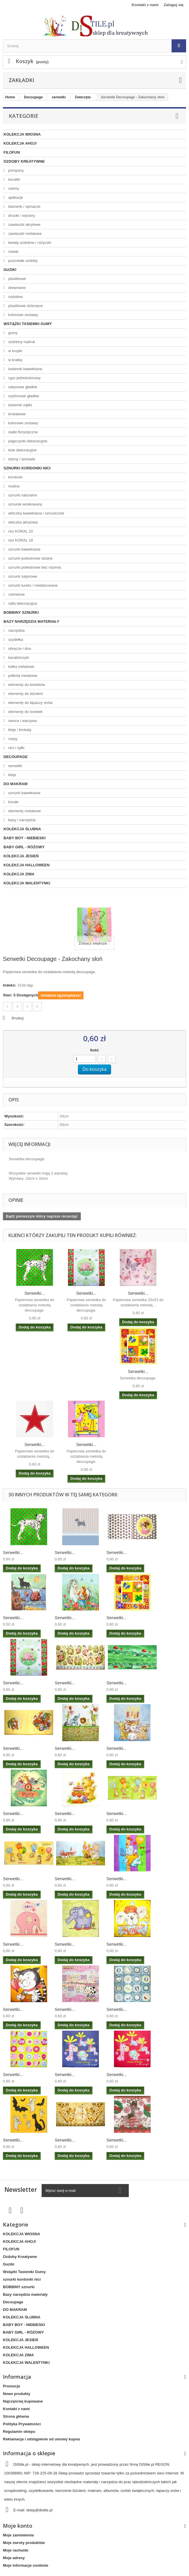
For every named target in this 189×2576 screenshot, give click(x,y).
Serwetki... (34, 1293)
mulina (13, 486)
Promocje (11, 2386)
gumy (12, 333)
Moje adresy (14, 2558)
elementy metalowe (24, 811)
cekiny (13, 188)
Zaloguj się (173, 5)
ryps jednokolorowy (24, 378)
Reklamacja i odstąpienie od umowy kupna (41, 2439)
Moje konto (17, 2525)
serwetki (14, 766)
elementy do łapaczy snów (30, 702)
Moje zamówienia (18, 2535)
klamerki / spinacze (23, 206)
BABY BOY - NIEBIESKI (24, 838)
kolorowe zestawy (22, 315)
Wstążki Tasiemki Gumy (27, 324)
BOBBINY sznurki (21, 612)
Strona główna (16, 2416)
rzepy (12, 739)
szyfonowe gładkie (23, 396)
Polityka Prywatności (22, 2424)
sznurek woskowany (24, 504)
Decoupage (15, 757)
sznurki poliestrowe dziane (30, 558)
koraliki (13, 179)
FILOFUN (11, 152)
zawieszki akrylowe (23, 224)
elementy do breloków (26, 684)
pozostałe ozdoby (22, 260)
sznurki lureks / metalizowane (32, 585)
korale (13, 802)
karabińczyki (18, 657)
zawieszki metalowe (24, 233)
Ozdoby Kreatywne (24, 161)
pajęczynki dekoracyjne (27, 441)
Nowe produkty (16, 2394)
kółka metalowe (20, 666)
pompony (15, 170)
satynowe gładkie (22, 387)
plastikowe (16, 278)
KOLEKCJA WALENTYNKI (26, 883)
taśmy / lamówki (21, 459)
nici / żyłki (15, 748)
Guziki (9, 269)
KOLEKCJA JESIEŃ (21, 856)
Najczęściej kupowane (23, 2401)
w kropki (14, 351)
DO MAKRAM (15, 784)
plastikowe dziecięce (25, 306)
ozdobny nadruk (21, 342)
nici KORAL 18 (20, 540)
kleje (11, 775)
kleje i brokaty (19, 730)
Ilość (94, 1050)
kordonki (15, 477)
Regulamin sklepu (19, 2431)
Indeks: (9, 985)
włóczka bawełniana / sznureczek (35, 513)
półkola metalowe (22, 675)
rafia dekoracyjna (22, 603)
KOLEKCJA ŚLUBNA (22, 829)
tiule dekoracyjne (22, 450)
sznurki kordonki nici (27, 468)
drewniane (16, 287)
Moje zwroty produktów (24, 2542)
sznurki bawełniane (23, 549)
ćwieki (13, 251)
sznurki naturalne (22, 495)
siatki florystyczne (22, 432)
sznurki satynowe (22, 576)
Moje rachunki (15, 2550)
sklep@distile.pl (39, 2510)
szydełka (15, 639)
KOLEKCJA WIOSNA (22, 134)
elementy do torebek (24, 711)
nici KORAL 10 (20, 531)
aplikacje (15, 197)
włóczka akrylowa (22, 522)
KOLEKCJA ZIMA (18, 874)
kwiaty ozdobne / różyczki (29, 242)
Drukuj (18, 1018)
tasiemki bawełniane (24, 369)
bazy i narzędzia (21, 820)
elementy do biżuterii (25, 693)
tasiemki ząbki (19, 405)
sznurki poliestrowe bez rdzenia (34, 567)
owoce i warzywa (22, 720)
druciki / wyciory (21, 215)
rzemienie (16, 594)
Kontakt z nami (145, 5)
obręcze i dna (19, 648)
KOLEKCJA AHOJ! (20, 143)
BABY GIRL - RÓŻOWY (23, 847)
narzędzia (16, 630)
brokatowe (16, 414)
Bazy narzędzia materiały (31, 621)
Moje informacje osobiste (25, 2565)
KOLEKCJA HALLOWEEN (26, 865)
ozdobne (15, 296)
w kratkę (14, 360)
